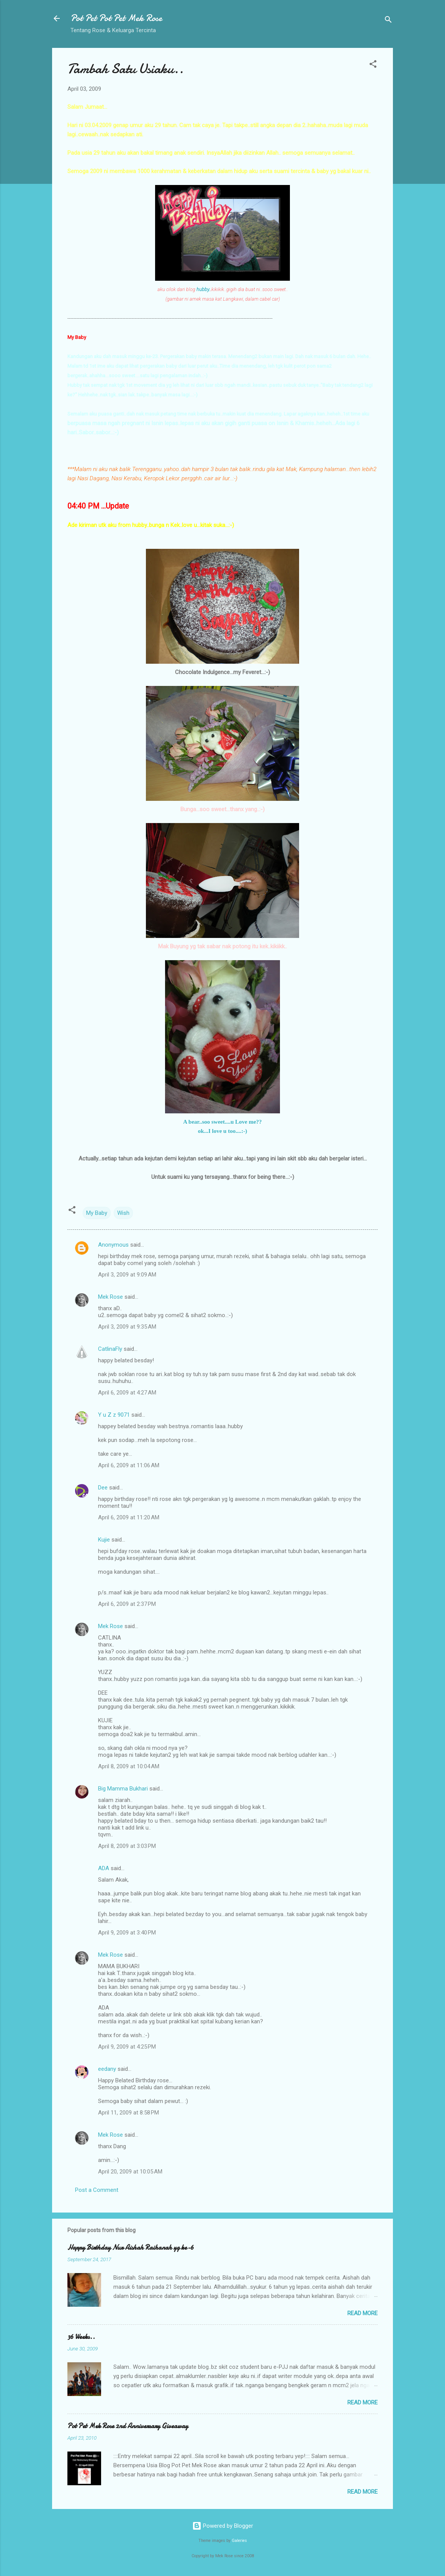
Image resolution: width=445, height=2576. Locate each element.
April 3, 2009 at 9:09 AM (127, 1274)
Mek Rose (110, 1296)
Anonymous (113, 1244)
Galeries (239, 2540)
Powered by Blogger (222, 2525)
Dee (103, 1487)
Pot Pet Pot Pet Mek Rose (116, 18)
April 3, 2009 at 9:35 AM (127, 1326)
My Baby (96, 1212)
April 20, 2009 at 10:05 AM (130, 2171)
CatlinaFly (110, 1348)
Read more (362, 2313)
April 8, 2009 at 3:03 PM (127, 1846)
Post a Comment (96, 2189)
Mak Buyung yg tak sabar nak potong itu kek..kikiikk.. (222, 946)
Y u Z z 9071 (114, 1414)
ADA (103, 1868)
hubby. (202, 289)
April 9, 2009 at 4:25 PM (127, 2046)
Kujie (104, 1539)
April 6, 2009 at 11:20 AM (128, 1517)
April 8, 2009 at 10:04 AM (128, 1766)
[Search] (388, 21)
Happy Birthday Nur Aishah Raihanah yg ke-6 (130, 2247)
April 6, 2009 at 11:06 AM (128, 1465)
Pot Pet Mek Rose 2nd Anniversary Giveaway (127, 2426)
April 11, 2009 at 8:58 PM (128, 2112)
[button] (373, 65)
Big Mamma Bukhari (123, 1788)
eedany (107, 2068)
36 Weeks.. (81, 2337)
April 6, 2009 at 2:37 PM (127, 1604)
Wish (123, 1212)
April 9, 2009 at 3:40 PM (127, 1932)
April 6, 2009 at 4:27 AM (127, 1392)
